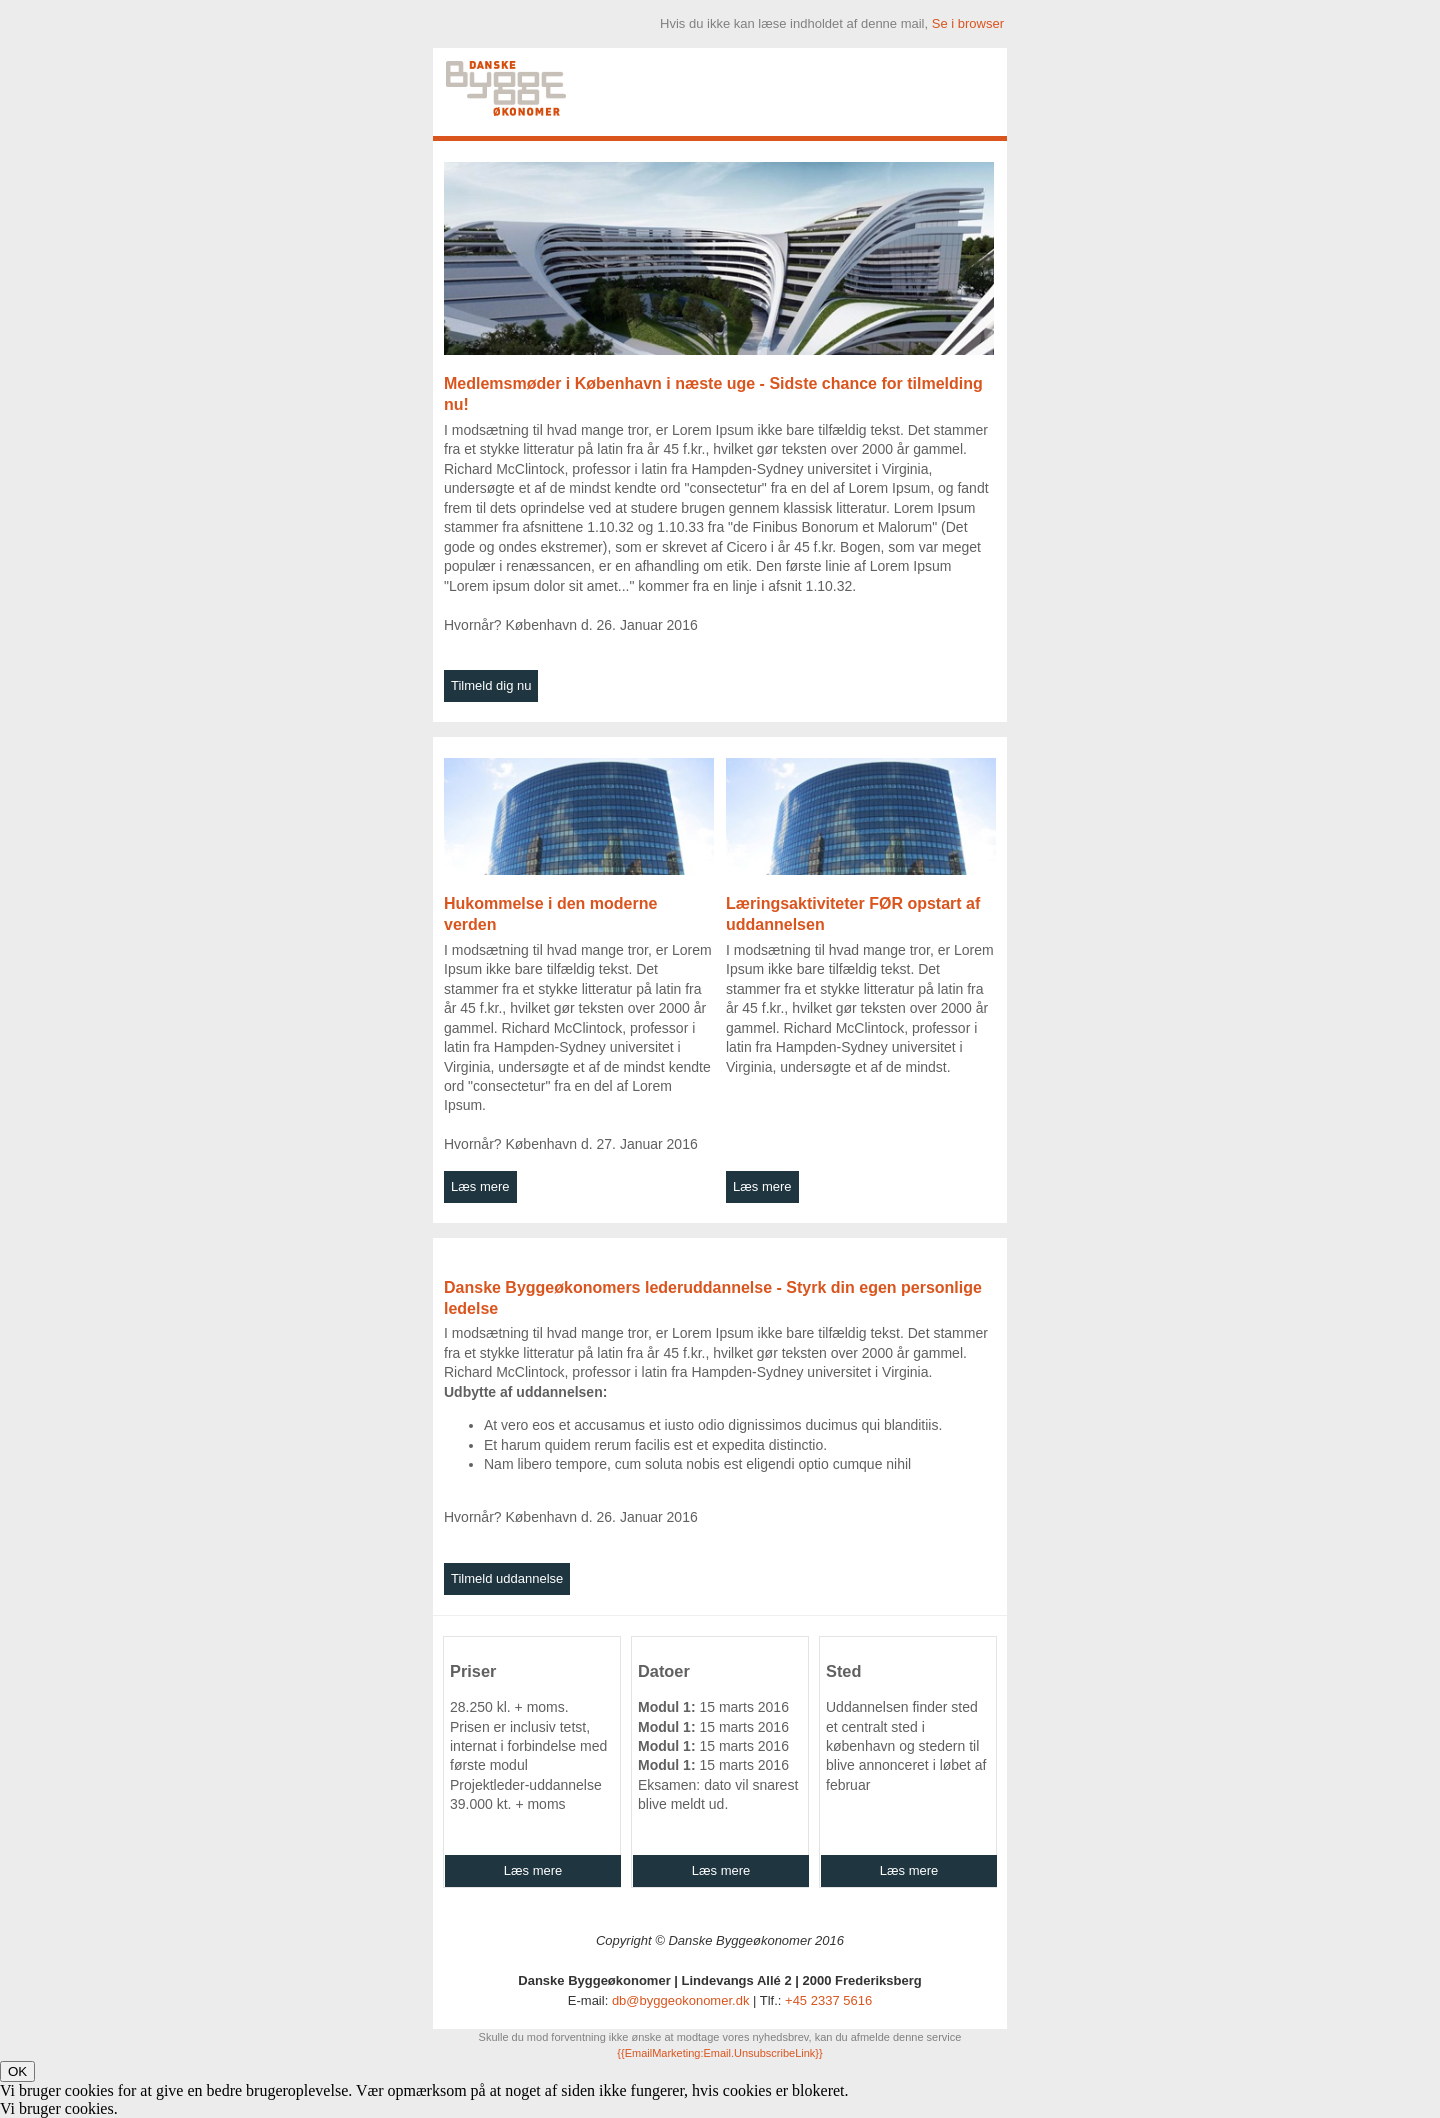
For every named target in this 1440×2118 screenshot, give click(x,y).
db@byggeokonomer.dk (681, 2000)
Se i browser (968, 23)
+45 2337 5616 (828, 2000)
